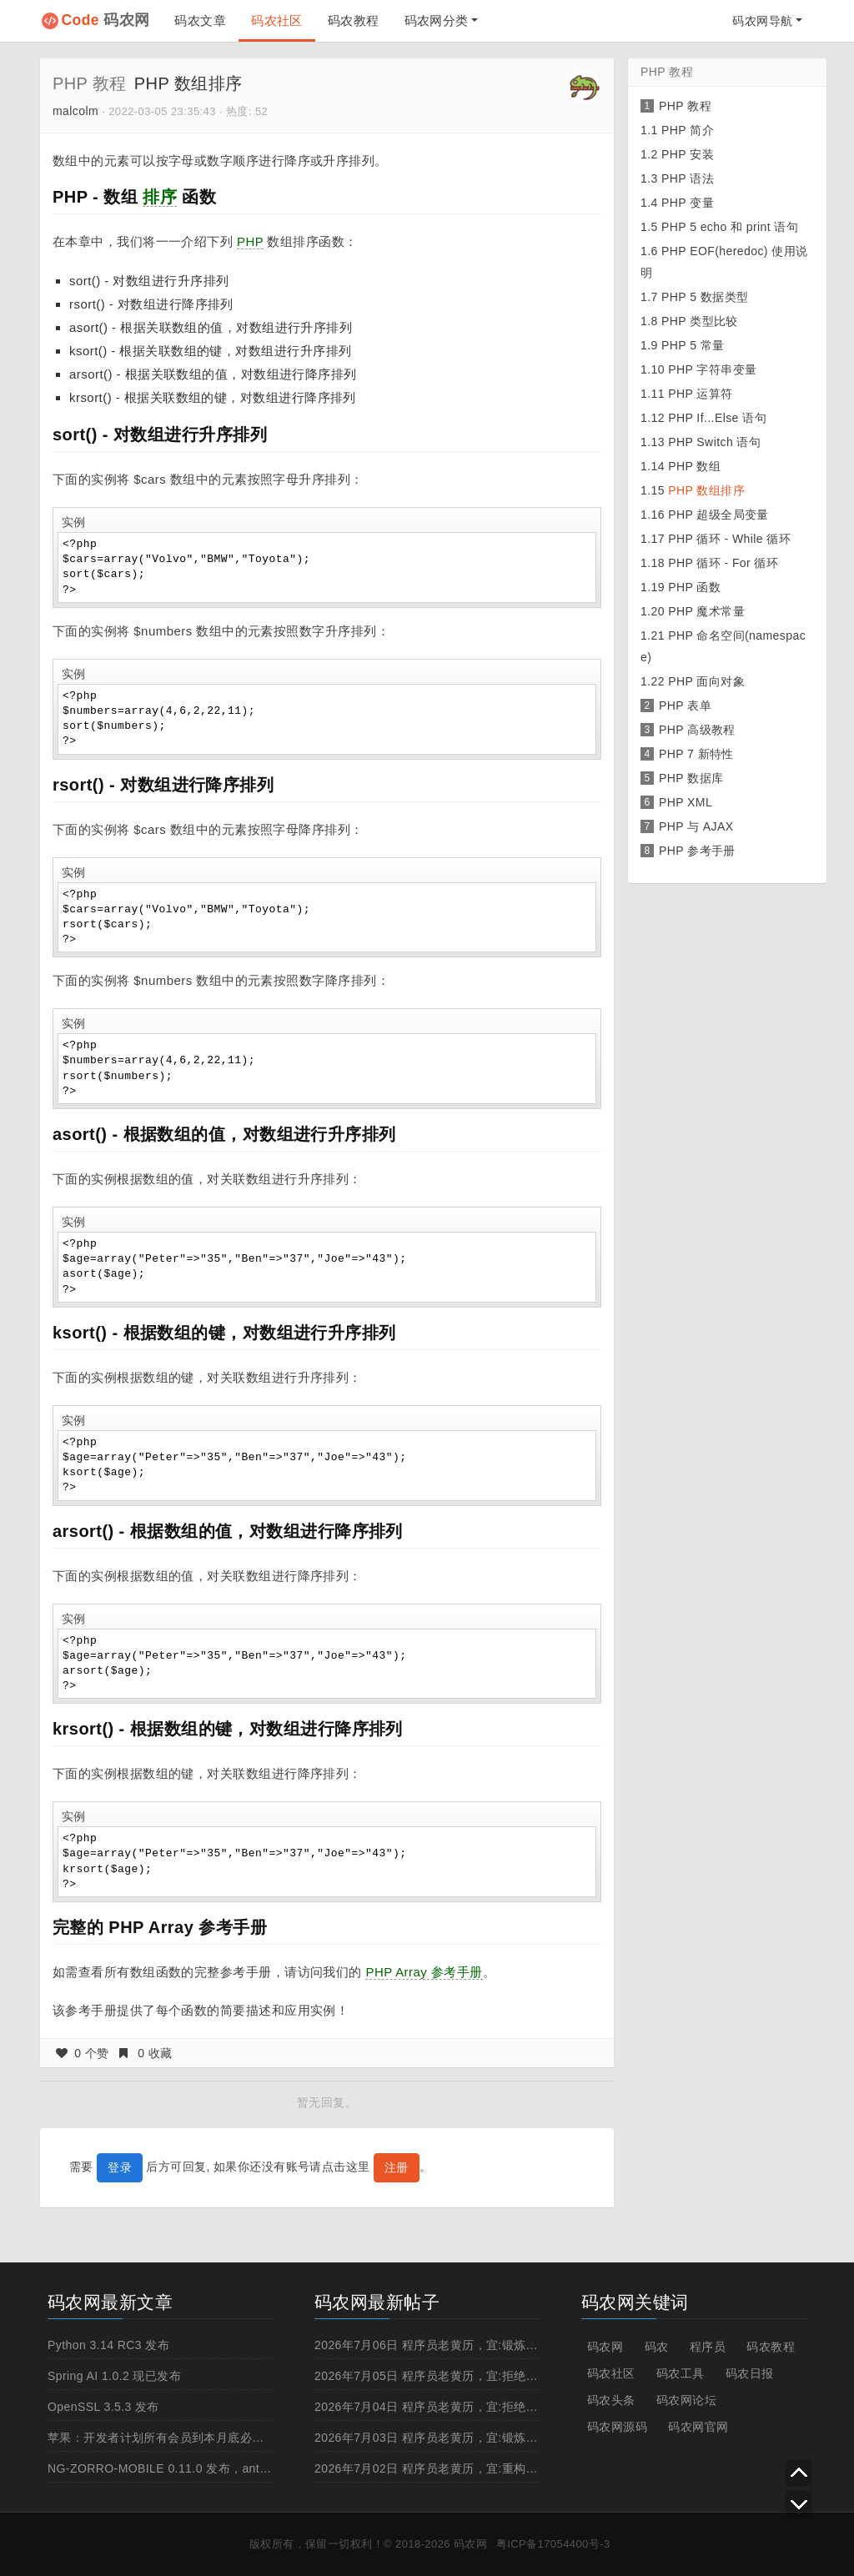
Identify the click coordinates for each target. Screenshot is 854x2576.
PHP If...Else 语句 (717, 417)
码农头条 (611, 2400)
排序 (160, 197)
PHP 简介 (687, 130)
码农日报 (750, 2373)
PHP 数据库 (691, 778)
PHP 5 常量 (692, 345)
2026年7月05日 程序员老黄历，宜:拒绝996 (430, 2376)
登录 (120, 2167)
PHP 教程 (90, 83)
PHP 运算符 (700, 393)
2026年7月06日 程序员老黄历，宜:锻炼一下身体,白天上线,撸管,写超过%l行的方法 (534, 2345)
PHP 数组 (694, 466)
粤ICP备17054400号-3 (553, 2544)
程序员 (708, 2346)
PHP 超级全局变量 (718, 514)
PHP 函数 (694, 587)
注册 (396, 2167)
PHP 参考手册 (697, 850)
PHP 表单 (685, 705)
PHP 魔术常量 (706, 611)
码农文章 (200, 20)
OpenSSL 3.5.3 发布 (103, 2406)
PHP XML (685, 802)
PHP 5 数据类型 (704, 297)
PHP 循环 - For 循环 (723, 563)
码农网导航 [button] (762, 21)
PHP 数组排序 (706, 490)
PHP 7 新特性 (696, 754)
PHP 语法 (687, 178)
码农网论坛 (686, 2400)
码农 (657, 2346)
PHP (250, 241)
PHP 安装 (687, 154)
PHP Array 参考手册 (423, 1972)
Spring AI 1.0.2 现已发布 (114, 2376)
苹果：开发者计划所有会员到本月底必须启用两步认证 (192, 2437)
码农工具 (680, 2373)
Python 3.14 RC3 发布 (108, 2345)
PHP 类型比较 (699, 321)
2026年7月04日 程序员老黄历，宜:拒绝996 (430, 2406)
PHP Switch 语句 (714, 442)
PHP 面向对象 (706, 681)
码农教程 (353, 20)
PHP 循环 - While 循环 (729, 538)
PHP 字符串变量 (712, 369)
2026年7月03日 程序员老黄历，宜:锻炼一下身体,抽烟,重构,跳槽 (485, 2437)
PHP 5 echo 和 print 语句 (729, 226)
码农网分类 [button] (436, 20)
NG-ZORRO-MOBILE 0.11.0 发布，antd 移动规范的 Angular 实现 (226, 2468)
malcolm (75, 111)
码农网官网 (698, 2426)
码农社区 (277, 20)
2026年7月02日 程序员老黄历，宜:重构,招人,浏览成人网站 (472, 2468)
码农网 (106, 20)
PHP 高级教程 (697, 729)
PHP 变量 (687, 202)
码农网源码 (617, 2426)
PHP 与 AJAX (696, 826)
